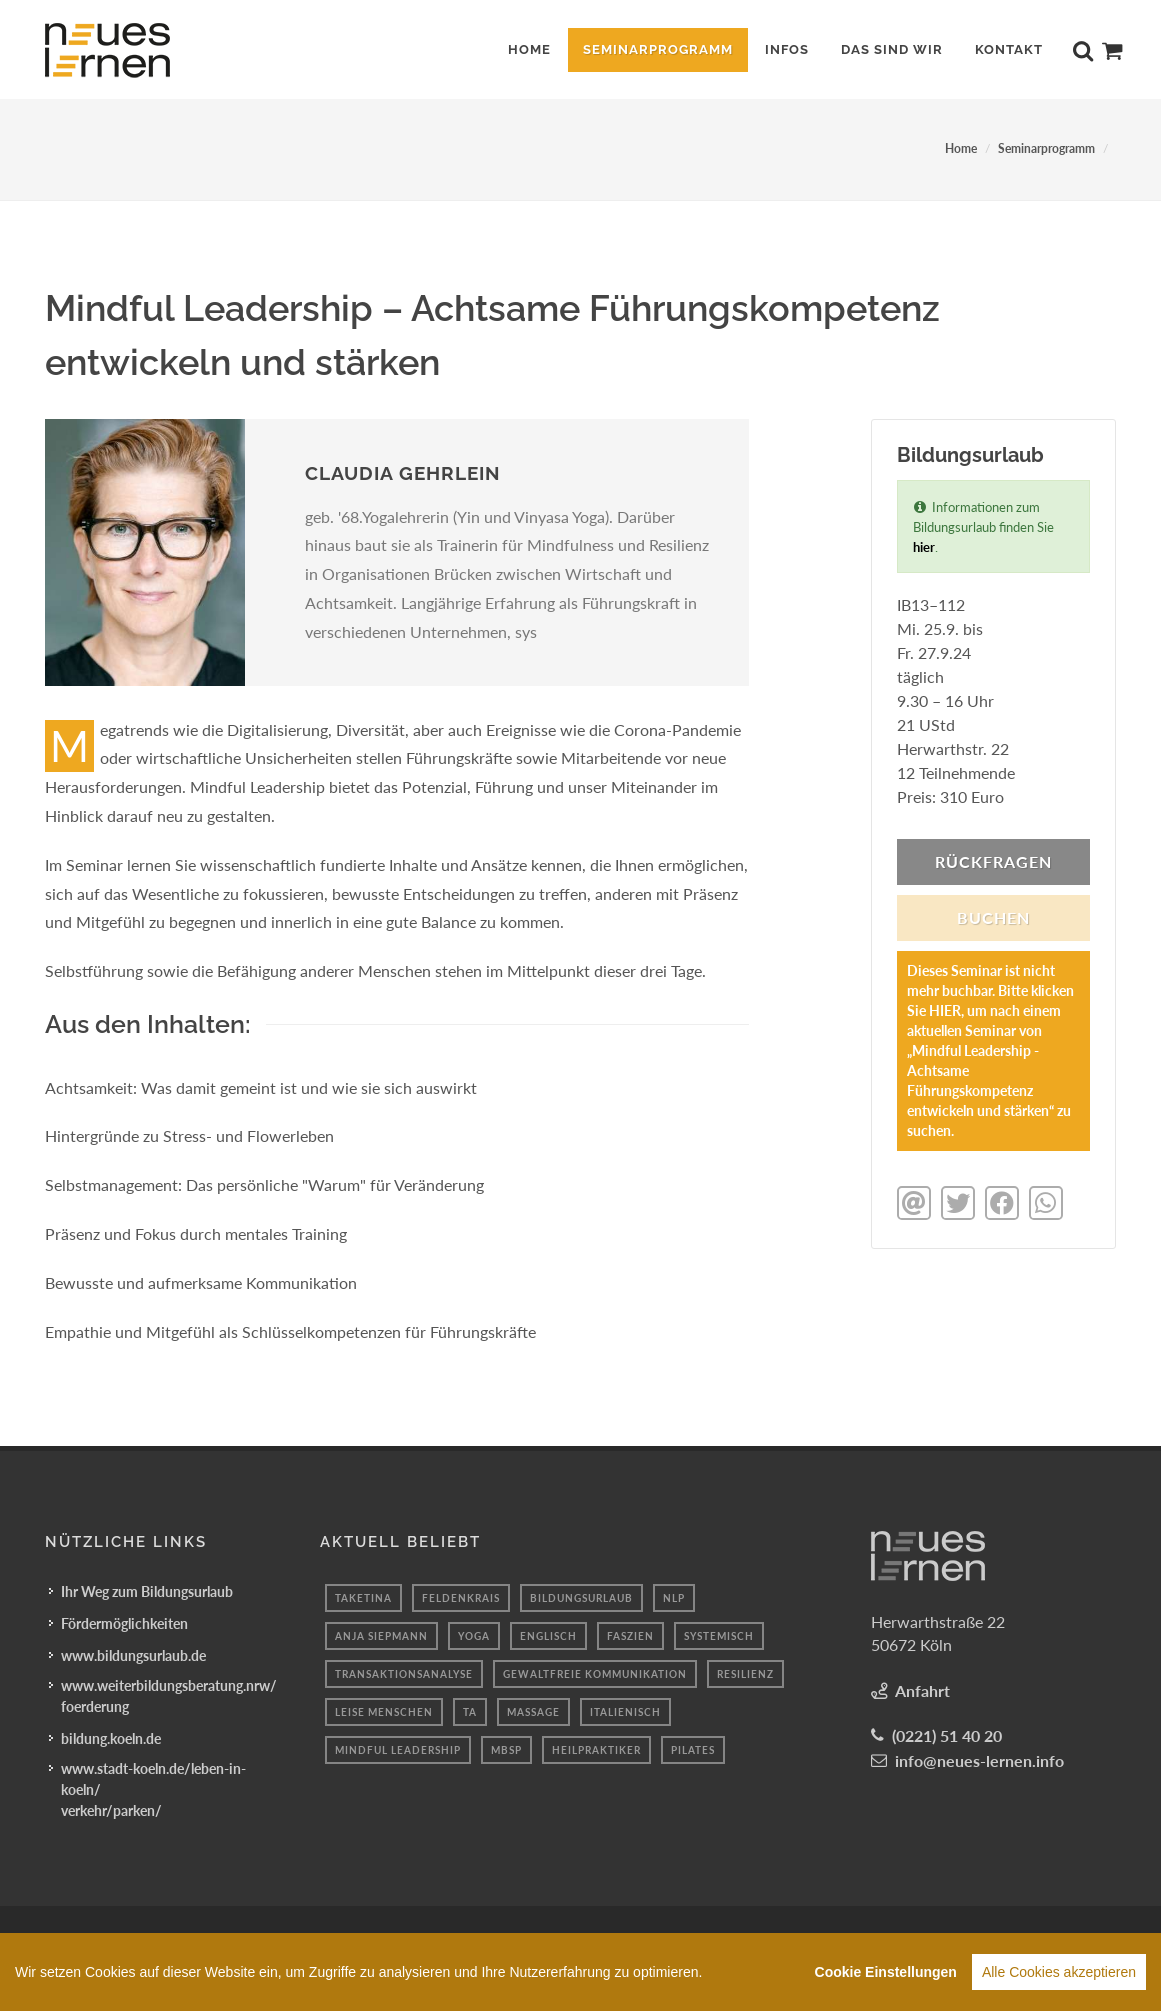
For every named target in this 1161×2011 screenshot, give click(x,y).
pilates (693, 1750)
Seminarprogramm (1046, 148)
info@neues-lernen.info (979, 1760)
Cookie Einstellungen (886, 1980)
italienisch (625, 1712)
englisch (548, 1636)
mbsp (506, 1750)
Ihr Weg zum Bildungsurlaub (147, 1591)
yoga (474, 1636)
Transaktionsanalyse (404, 1674)
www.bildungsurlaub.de (133, 1655)
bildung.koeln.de (111, 1738)
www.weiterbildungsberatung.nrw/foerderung (169, 1696)
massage (533, 1712)
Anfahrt (922, 1690)
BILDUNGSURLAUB (581, 1598)
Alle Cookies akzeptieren (1059, 1980)
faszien (630, 1636)
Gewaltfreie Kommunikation (595, 1674)
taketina (363, 1598)
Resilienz (745, 1674)
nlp (674, 1598)
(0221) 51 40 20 (947, 1735)
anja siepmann (381, 1636)
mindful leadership (398, 1750)
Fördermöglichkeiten (124, 1623)
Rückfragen (993, 861)
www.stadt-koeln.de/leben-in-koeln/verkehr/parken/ (153, 1789)
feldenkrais (461, 1598)
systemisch (719, 1636)
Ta (470, 1712)
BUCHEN (993, 917)
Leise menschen (384, 1712)
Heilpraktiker (596, 1750)
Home (961, 148)
